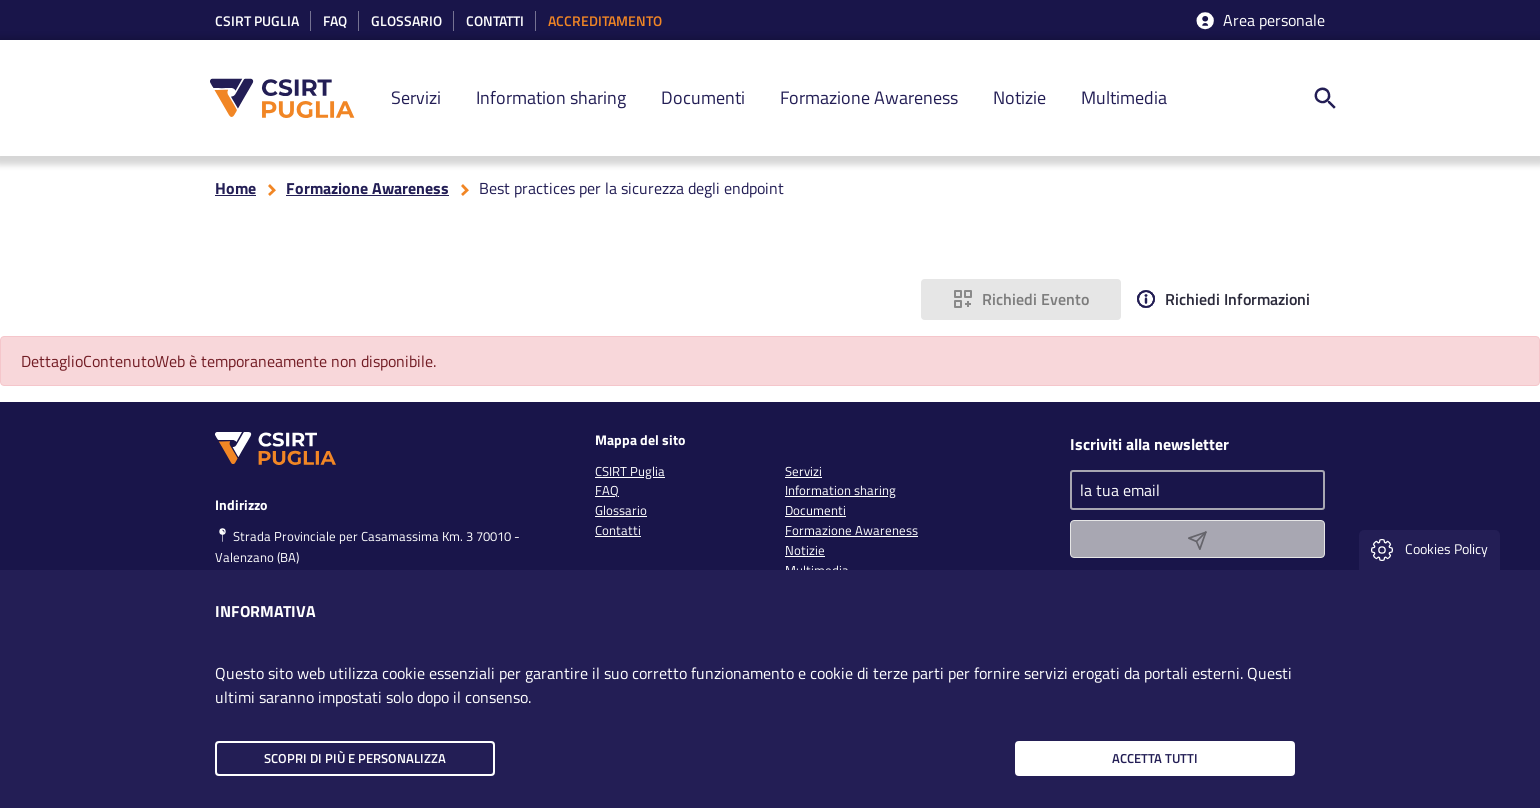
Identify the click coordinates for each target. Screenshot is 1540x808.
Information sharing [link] (551, 97)
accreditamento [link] (605, 21)
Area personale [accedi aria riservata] (1259, 20)
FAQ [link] (607, 490)
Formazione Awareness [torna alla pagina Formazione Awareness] (367, 188)
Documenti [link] (703, 97)
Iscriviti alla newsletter (1149, 444)
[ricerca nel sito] (1325, 98)
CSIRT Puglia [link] (257, 21)
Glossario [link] (406, 21)
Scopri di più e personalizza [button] (355, 758)
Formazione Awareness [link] (869, 97)
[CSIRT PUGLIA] (293, 98)
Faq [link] (335, 21)
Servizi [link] (416, 97)
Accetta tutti (1155, 758)
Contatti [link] (495, 21)
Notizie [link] (1019, 97)
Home (235, 188)
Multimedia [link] (1124, 97)
